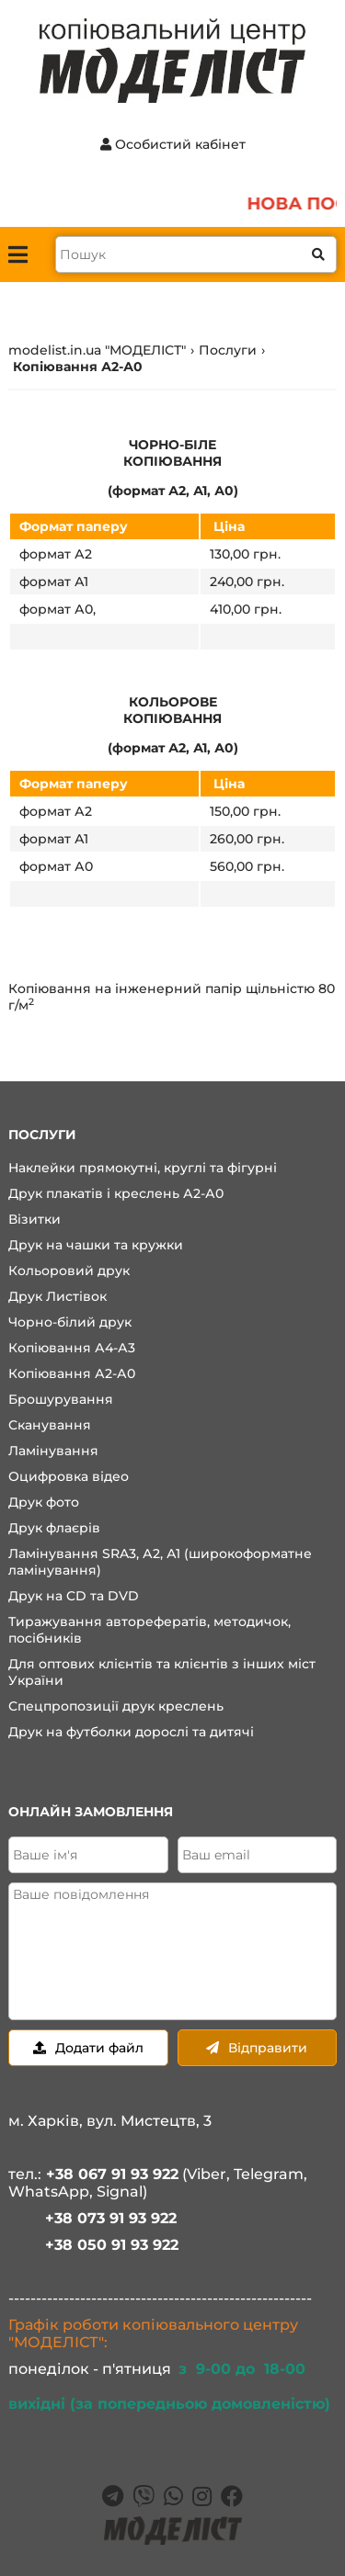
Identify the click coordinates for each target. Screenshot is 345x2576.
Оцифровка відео (68, 1476)
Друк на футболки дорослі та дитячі (131, 1731)
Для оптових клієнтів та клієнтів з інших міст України (162, 1672)
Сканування (49, 1425)
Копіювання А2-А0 (71, 1373)
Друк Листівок (57, 1296)
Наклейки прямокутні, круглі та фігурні (142, 1167)
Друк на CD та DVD (73, 1595)
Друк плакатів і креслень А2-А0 (116, 1193)
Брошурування (60, 1399)
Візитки (34, 1219)
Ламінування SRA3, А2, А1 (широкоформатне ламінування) (160, 1561)
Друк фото (43, 1502)
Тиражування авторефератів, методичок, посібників (149, 1629)
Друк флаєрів (54, 1528)
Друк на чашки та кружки (95, 1245)
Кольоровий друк (69, 1270)
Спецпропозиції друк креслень (116, 1706)
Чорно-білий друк (70, 1322)
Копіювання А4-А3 (71, 1347)
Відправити (256, 2047)
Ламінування (53, 1450)
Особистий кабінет (173, 144)
